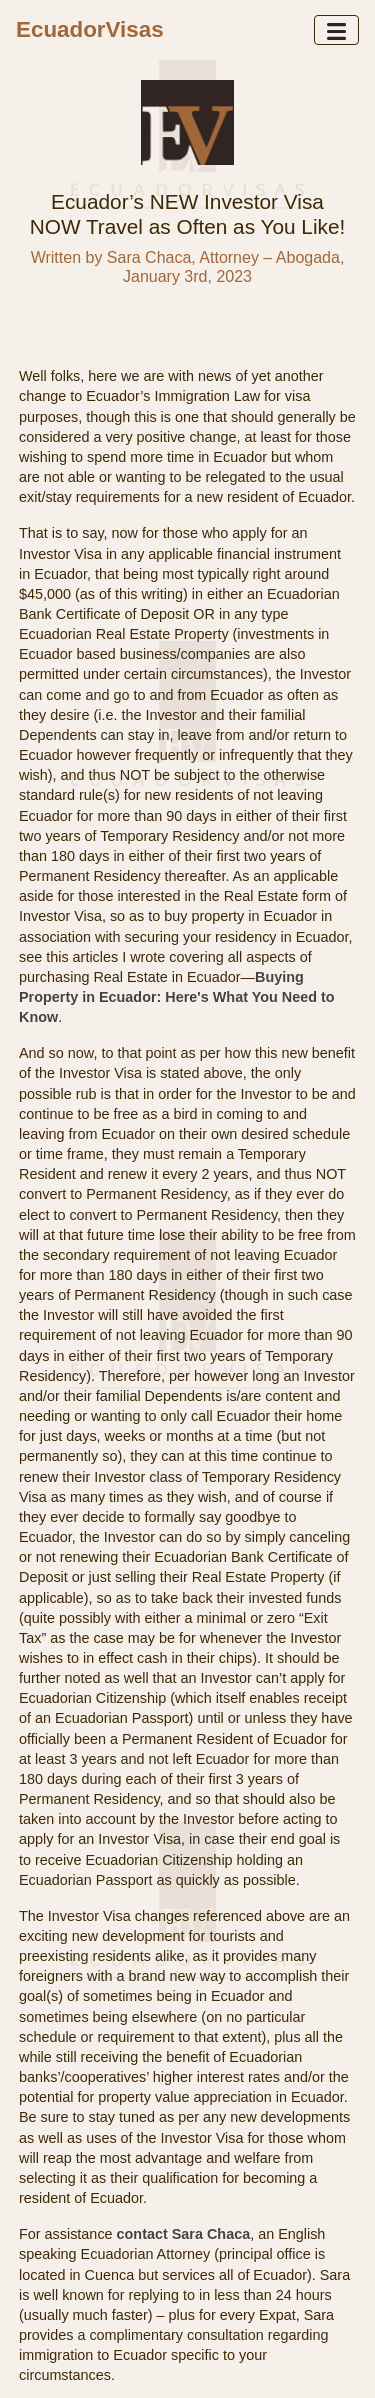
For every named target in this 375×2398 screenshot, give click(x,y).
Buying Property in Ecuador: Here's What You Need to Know (177, 997)
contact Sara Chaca (184, 2234)
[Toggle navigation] (336, 30)
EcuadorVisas (90, 29)
